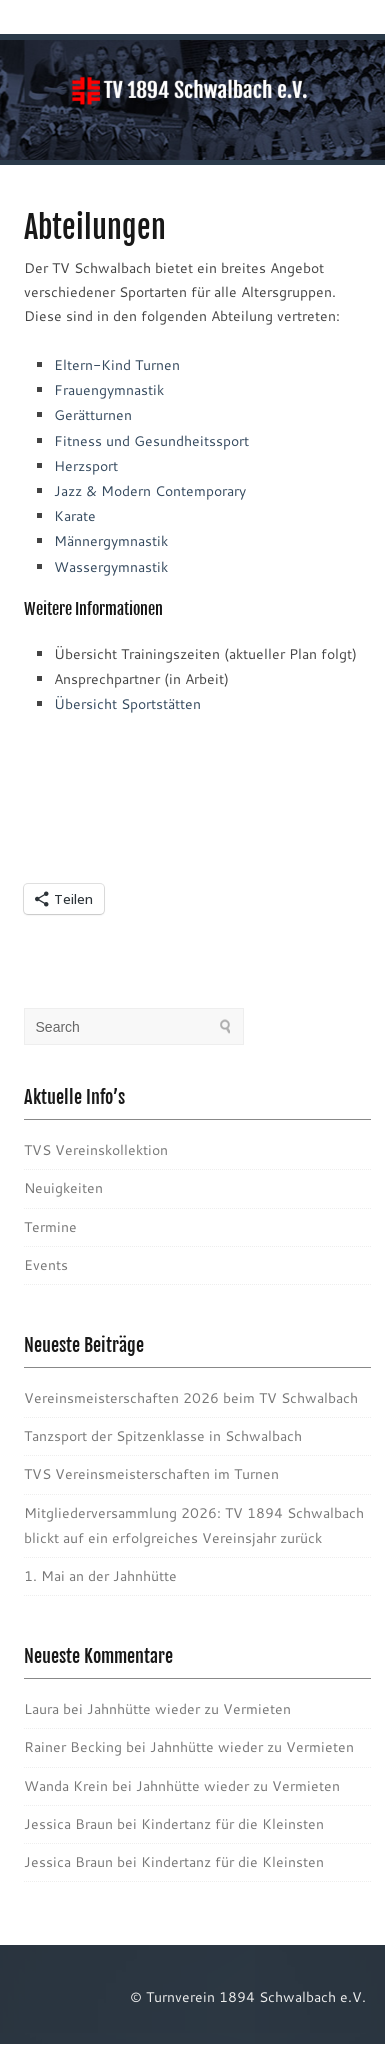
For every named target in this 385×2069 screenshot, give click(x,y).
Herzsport (86, 466)
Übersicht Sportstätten (127, 704)
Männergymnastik (111, 541)
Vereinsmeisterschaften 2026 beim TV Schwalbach (191, 1398)
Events (46, 1265)
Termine (50, 1227)
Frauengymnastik (109, 390)
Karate (75, 516)
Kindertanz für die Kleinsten (232, 1824)
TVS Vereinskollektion (96, 1150)
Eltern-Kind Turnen (117, 365)
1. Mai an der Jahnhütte (100, 1576)
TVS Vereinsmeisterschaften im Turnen (151, 1474)
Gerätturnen (93, 415)
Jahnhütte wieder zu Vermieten (189, 1709)
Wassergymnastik (111, 567)
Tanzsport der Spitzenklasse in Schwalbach (163, 1436)
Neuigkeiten (63, 1188)
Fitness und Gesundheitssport (151, 441)
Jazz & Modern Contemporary (150, 491)
